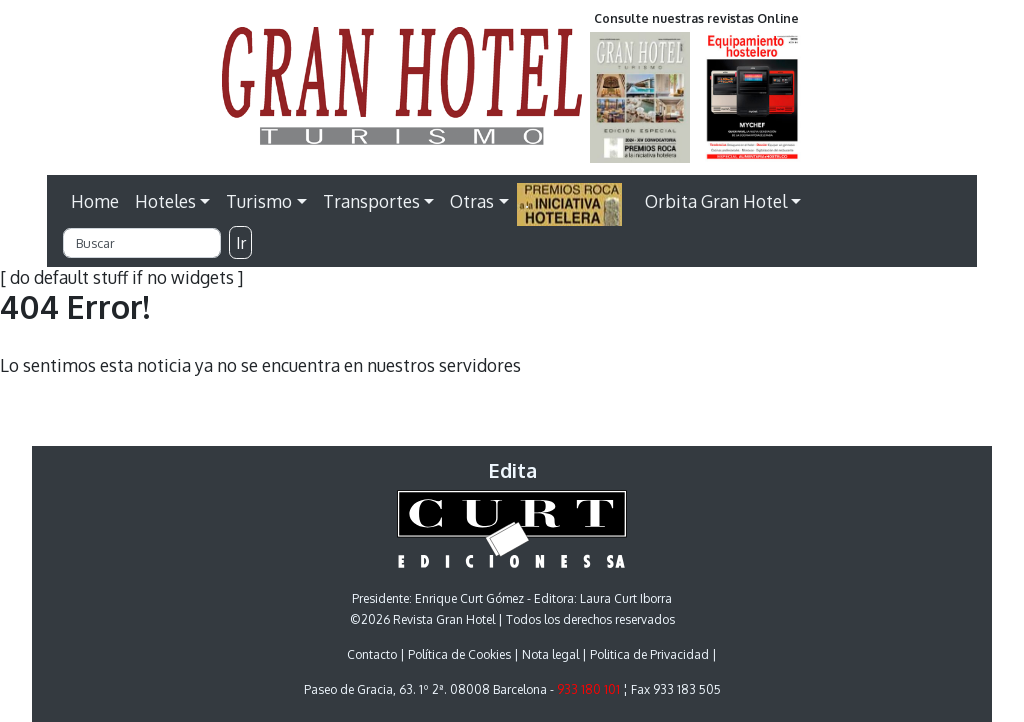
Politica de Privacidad (649, 654)
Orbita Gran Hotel (716, 201)
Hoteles (165, 201)
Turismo (259, 201)
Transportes (371, 201)
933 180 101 (588, 689)
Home (95, 201)
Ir (241, 243)
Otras (472, 201)
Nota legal (550, 654)
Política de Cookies (459, 654)
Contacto (372, 654)
